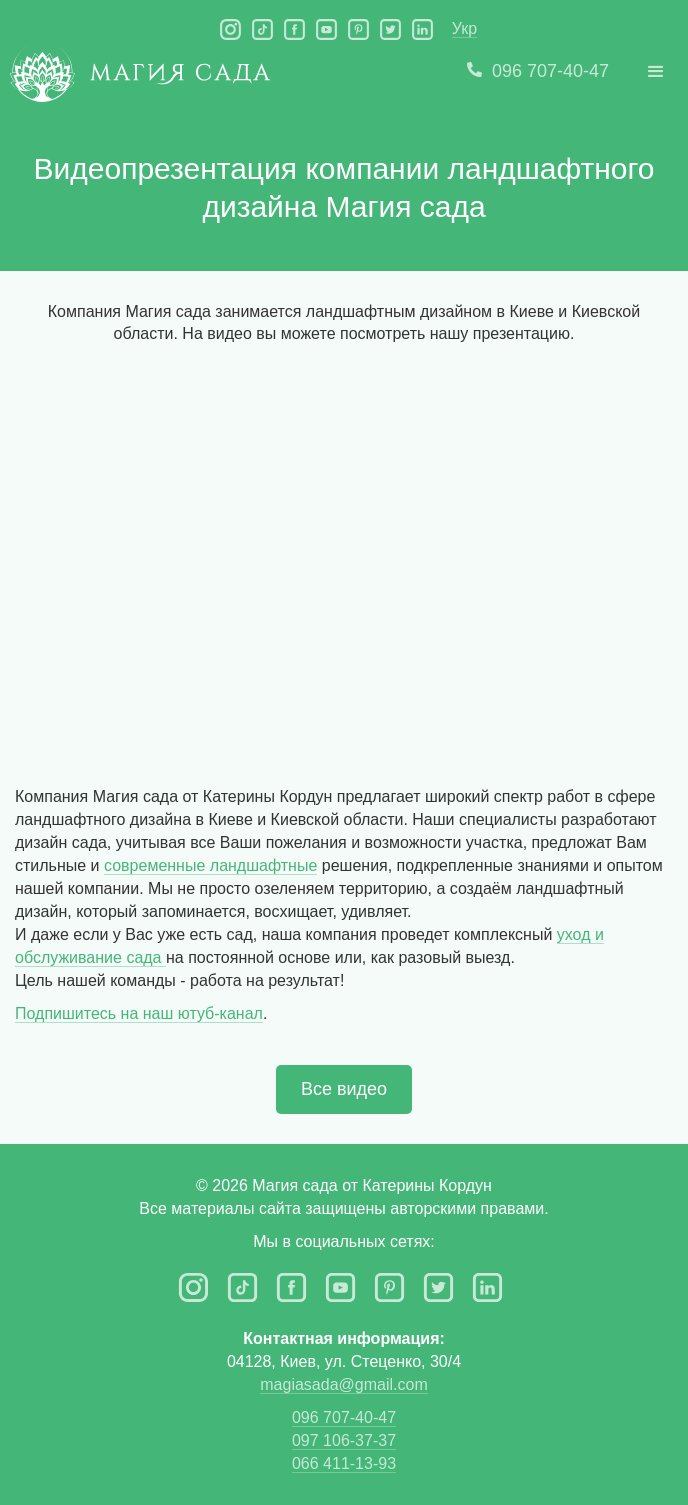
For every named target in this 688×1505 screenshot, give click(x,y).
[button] (656, 72)
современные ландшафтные (210, 865)
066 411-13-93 (344, 1463)
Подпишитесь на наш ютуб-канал (139, 1013)
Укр (464, 28)
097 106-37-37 (344, 1440)
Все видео (344, 1089)
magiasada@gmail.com (343, 1384)
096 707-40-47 (344, 1417)
